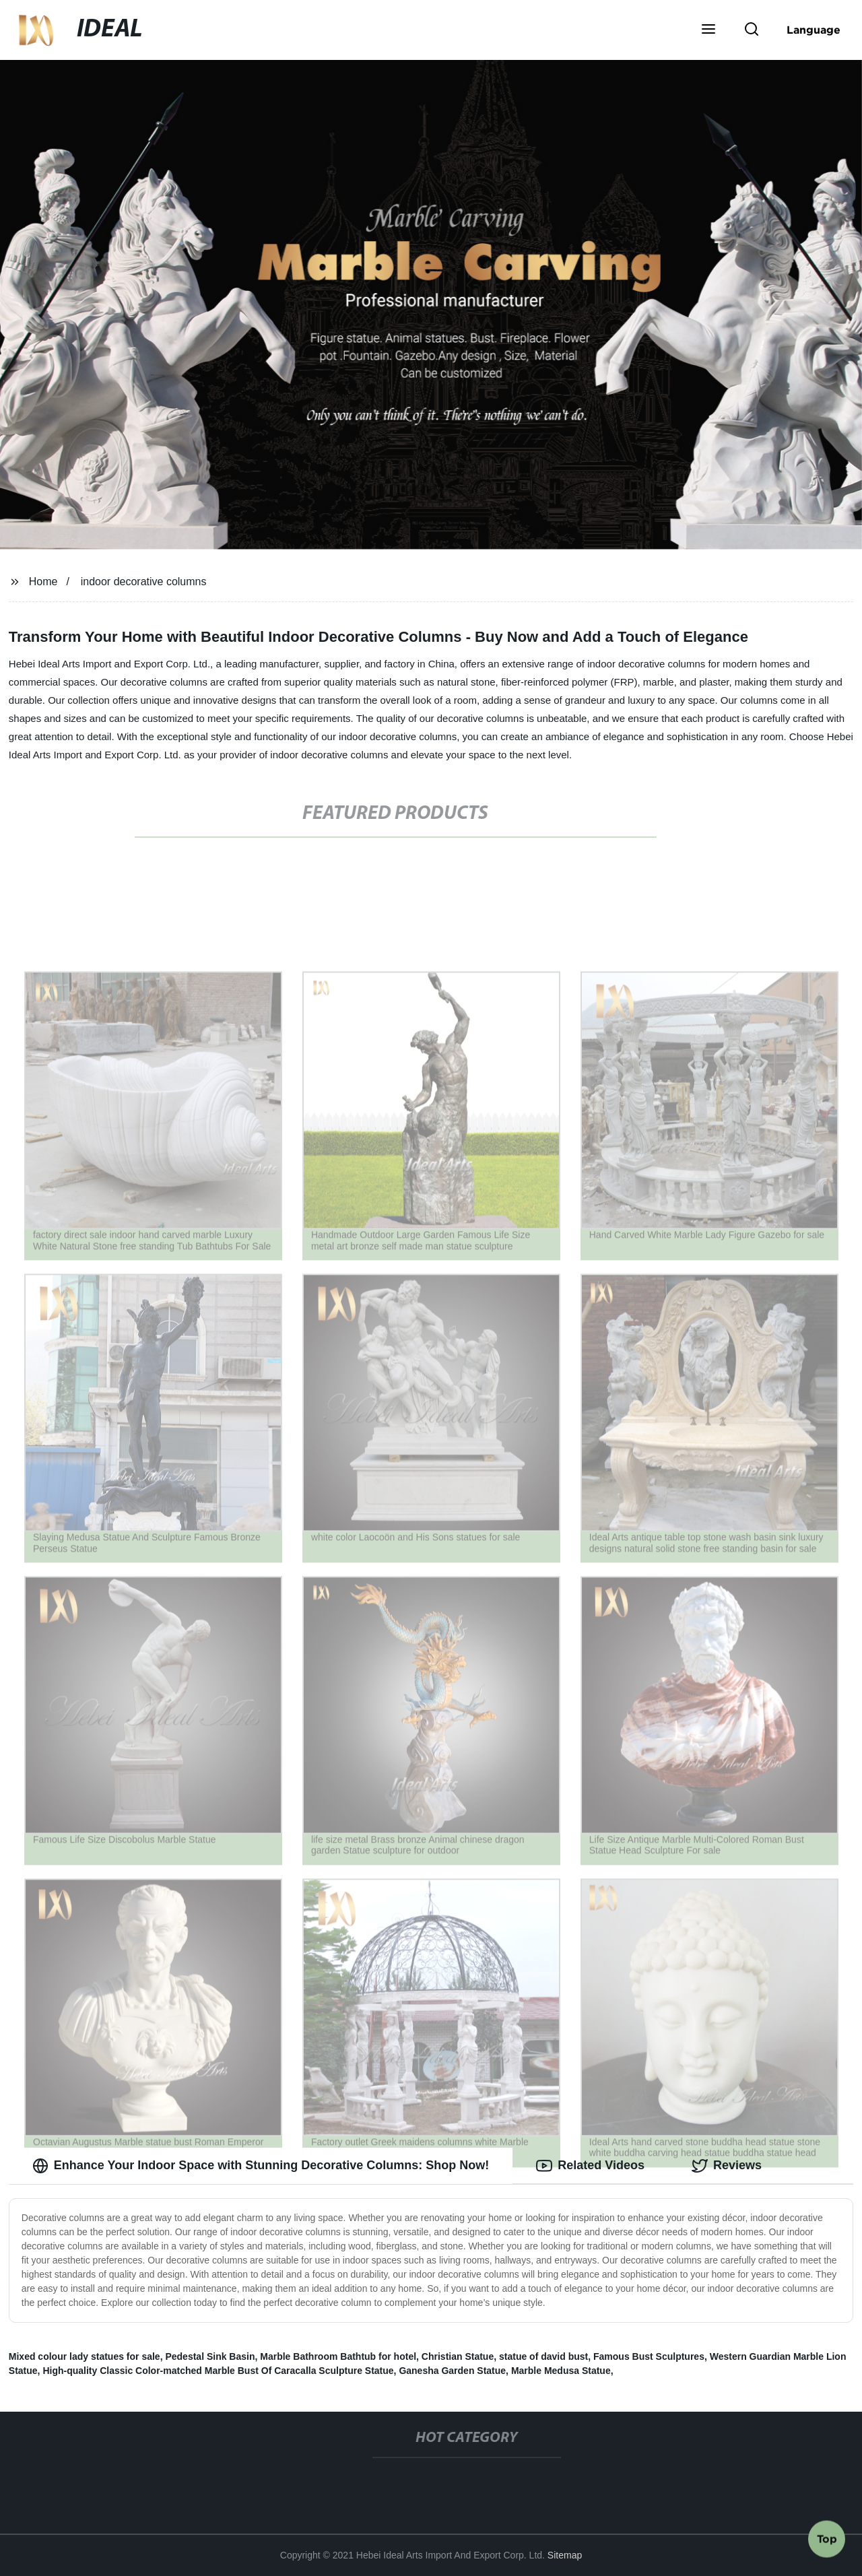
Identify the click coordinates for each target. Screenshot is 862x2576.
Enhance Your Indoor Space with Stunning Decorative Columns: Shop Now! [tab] (260, 2166)
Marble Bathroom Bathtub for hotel (338, 2356)
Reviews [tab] (727, 2166)
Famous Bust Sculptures (648, 2356)
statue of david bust (543, 2356)
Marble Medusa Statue (561, 2370)
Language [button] (813, 30)
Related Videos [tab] (590, 2166)
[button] (708, 30)
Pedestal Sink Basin (210, 2356)
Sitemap (565, 2555)
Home (43, 581)
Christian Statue (458, 2356)
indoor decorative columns (144, 581)
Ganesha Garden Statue (452, 2370)
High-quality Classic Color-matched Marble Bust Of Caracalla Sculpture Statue (217, 2370)
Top (827, 2540)
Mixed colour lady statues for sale (84, 2356)
